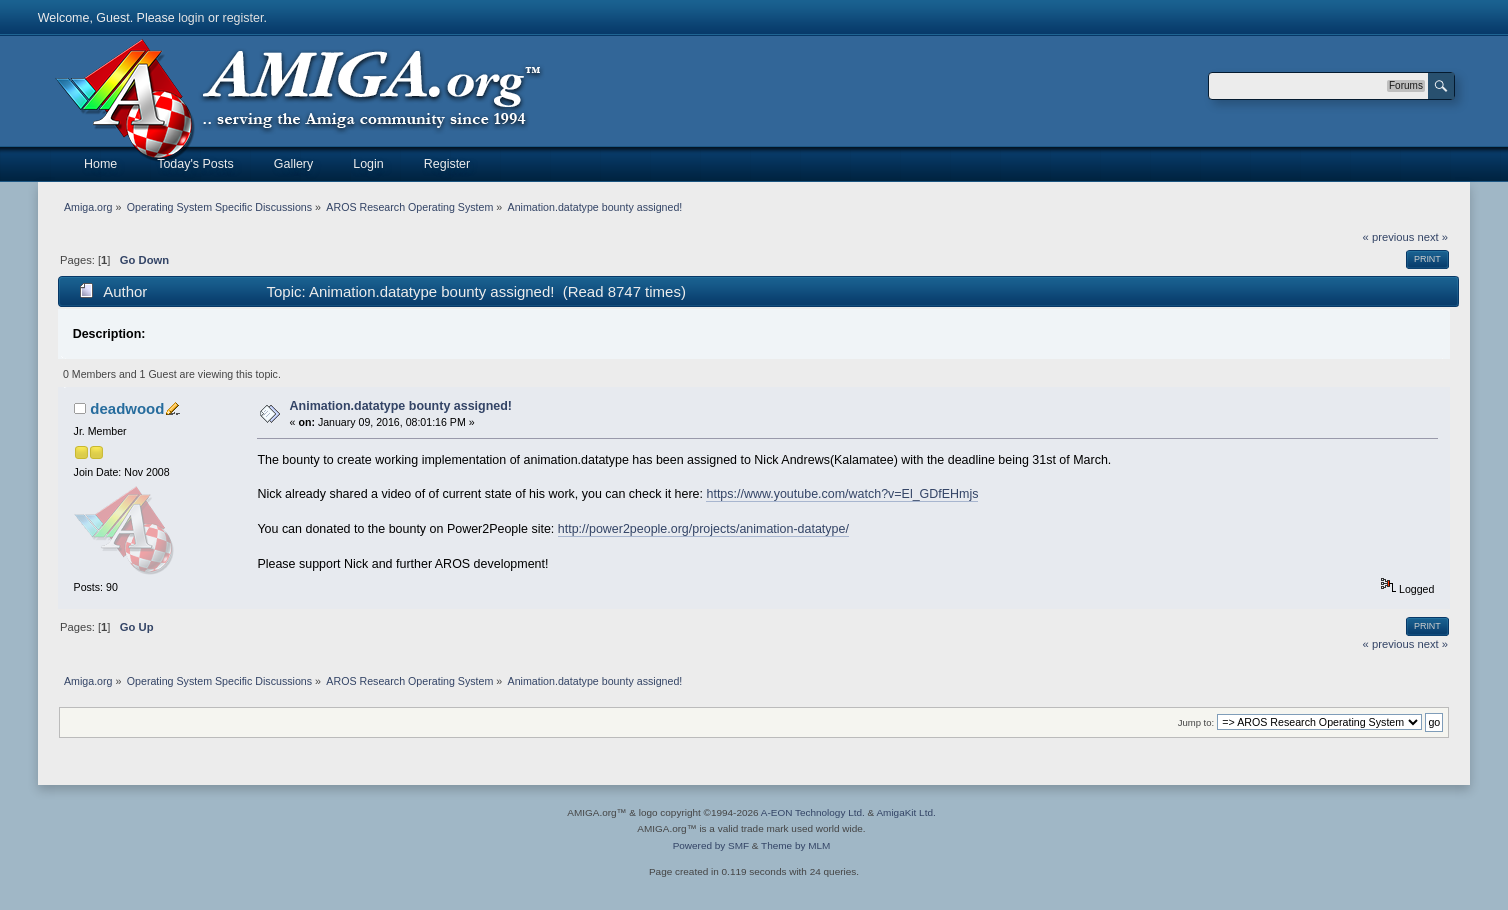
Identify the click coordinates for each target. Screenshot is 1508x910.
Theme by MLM (795, 845)
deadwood (127, 408)
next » (1433, 237)
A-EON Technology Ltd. (813, 812)
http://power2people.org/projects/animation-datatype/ (703, 529)
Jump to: (1196, 722)
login (191, 18)
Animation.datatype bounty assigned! (401, 406)
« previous (1389, 237)
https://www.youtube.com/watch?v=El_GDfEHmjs (842, 494)
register (243, 18)
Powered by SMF (711, 845)
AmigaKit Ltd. (905, 812)
